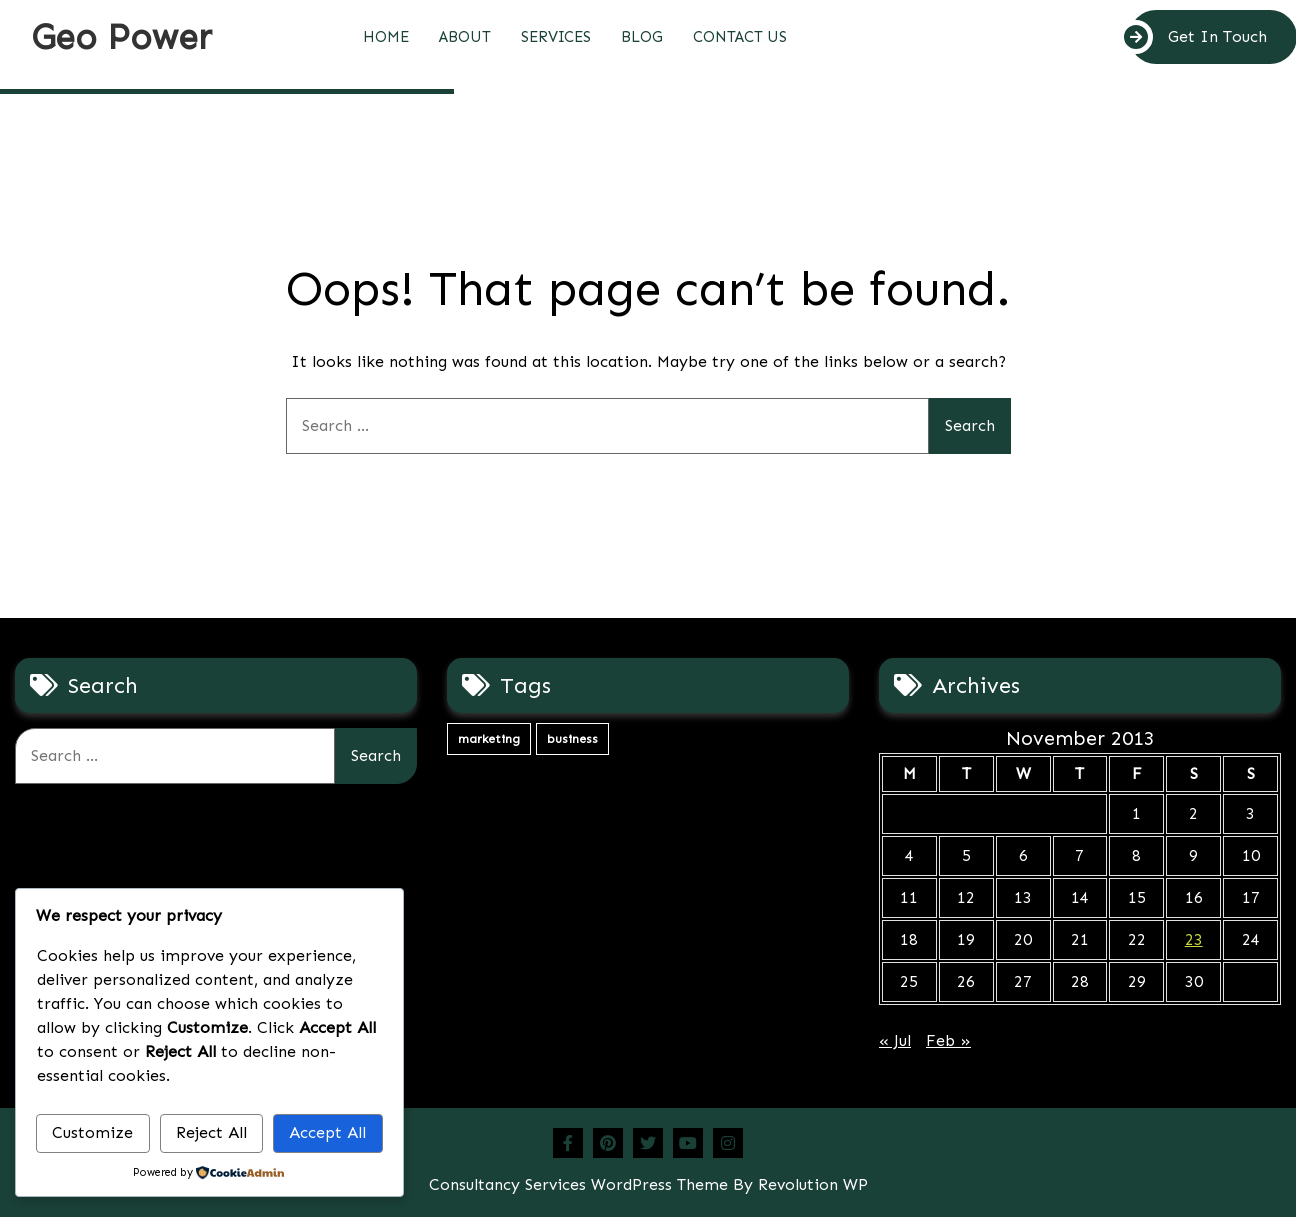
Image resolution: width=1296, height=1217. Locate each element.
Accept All (327, 1132)
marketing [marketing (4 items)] (489, 739)
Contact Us (740, 37)
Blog (642, 37)
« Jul (895, 1040)
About (465, 37)
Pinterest (608, 1143)
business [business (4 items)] (572, 739)
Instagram (728, 1143)
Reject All (211, 1132)
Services (556, 37)
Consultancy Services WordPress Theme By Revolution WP (648, 1184)
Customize (92, 1132)
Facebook (568, 1143)
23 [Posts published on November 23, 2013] (1194, 939)
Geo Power (121, 37)
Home (386, 37)
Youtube (688, 1143)
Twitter (648, 1143)
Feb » (948, 1040)
